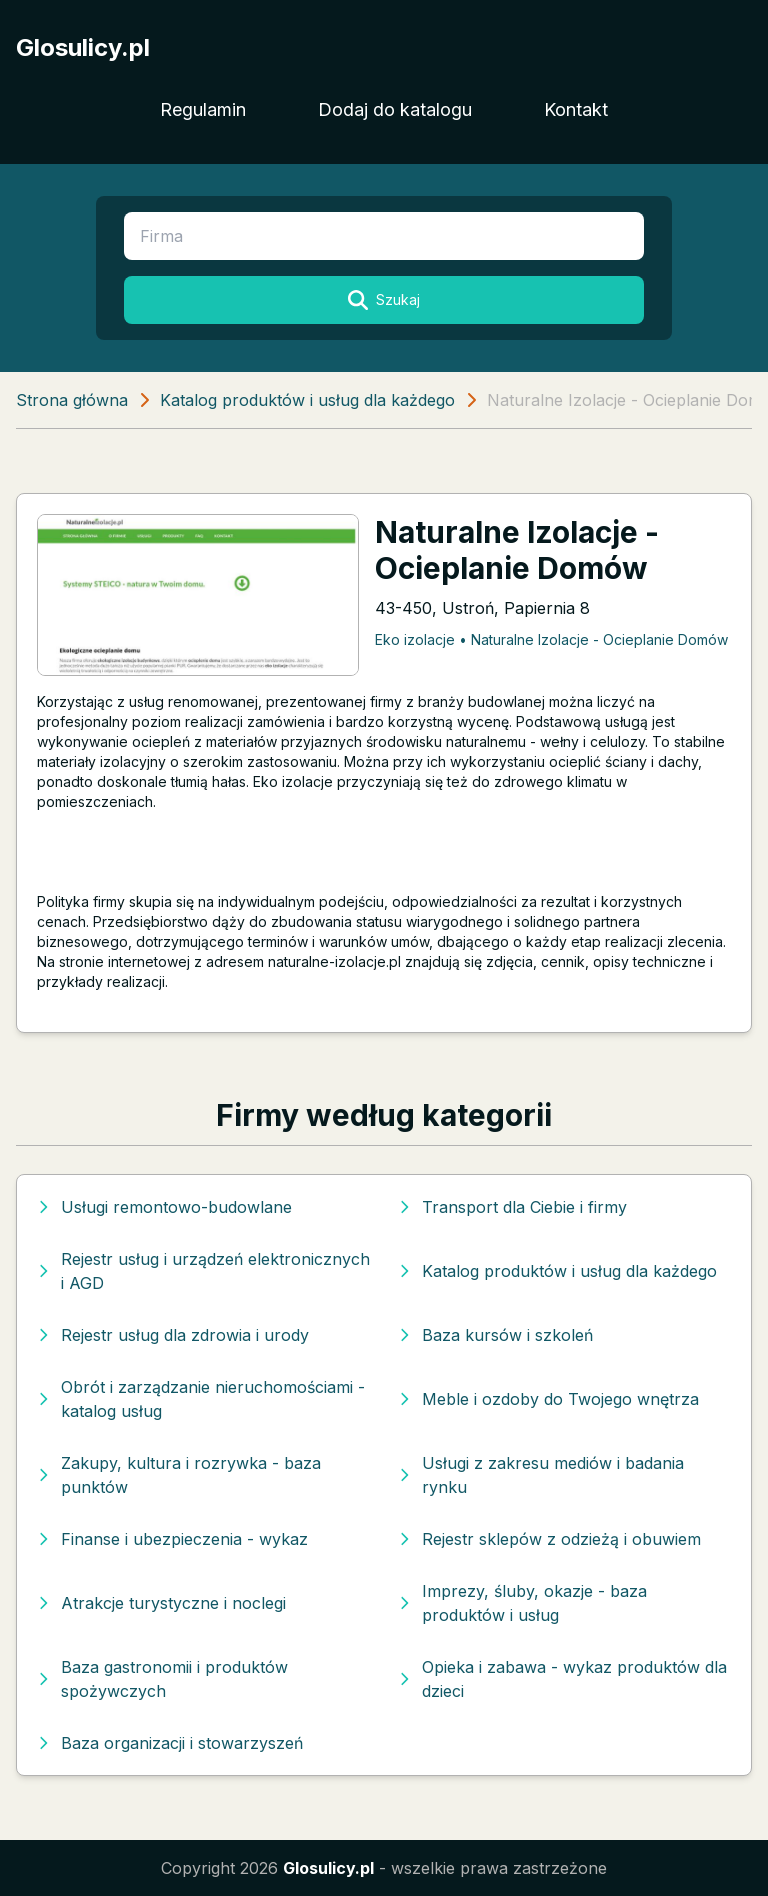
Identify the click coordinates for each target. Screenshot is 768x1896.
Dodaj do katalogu (395, 109)
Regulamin (203, 109)
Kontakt (576, 109)
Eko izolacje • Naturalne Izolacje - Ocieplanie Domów (551, 639)
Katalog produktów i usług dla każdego (307, 400)
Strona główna (72, 400)
